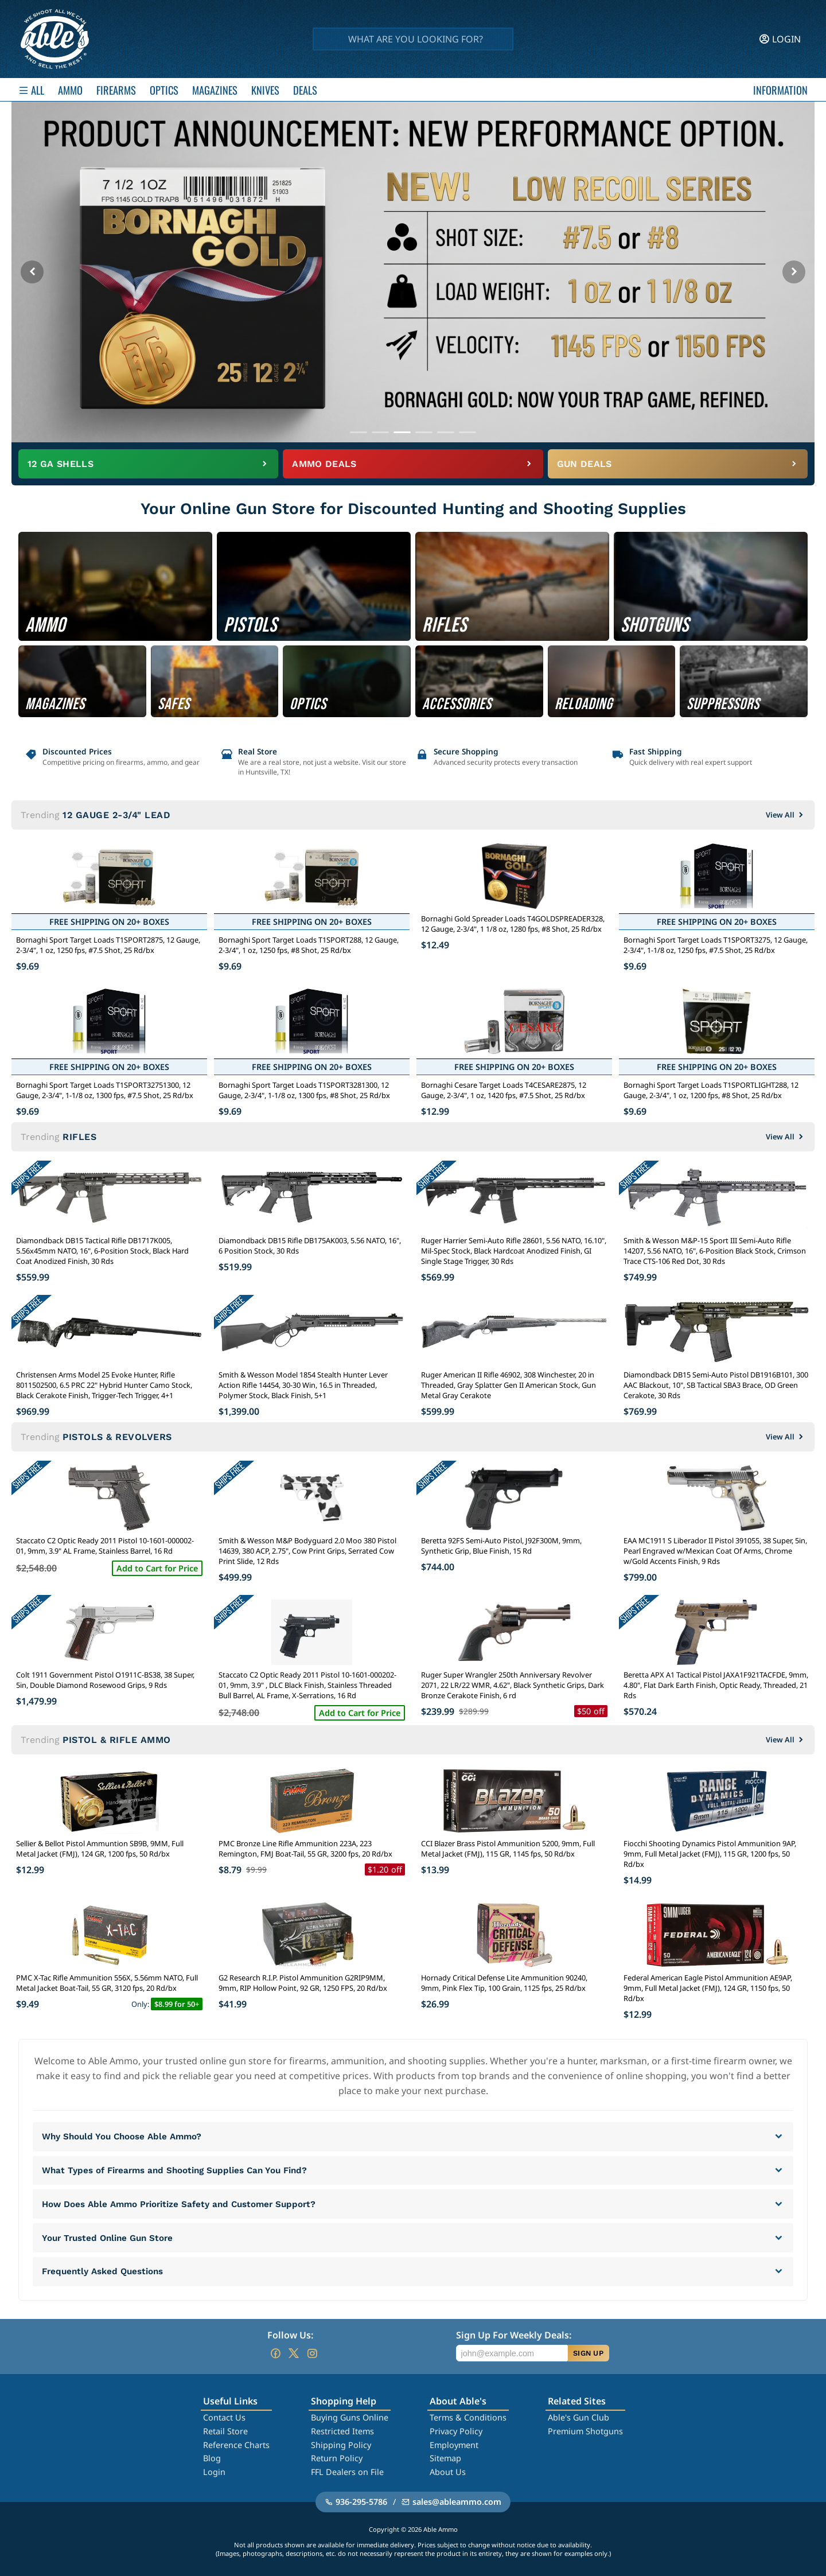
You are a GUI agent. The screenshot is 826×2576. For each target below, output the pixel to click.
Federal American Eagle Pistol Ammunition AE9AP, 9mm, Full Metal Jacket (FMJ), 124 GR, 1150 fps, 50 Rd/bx (708, 1987)
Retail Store (225, 2431)
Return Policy (337, 2458)
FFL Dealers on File (347, 2471)
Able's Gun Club (578, 2417)
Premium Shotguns (585, 2431)
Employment (454, 2444)
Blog (212, 2458)
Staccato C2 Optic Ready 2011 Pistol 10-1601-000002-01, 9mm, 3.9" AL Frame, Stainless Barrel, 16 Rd (105, 1545)
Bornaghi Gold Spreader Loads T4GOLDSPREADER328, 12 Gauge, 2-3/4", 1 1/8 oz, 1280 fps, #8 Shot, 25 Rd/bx (513, 923)
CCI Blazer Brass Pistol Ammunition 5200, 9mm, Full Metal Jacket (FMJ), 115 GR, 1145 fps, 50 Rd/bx (508, 1848)
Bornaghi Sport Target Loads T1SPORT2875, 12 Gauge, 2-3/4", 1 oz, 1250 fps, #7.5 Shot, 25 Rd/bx (108, 945)
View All (785, 815)
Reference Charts (236, 2444)
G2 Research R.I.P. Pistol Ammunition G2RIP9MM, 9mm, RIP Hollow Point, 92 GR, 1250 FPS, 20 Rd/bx (303, 1982)
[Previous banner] (32, 271)
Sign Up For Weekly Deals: (513, 2335)
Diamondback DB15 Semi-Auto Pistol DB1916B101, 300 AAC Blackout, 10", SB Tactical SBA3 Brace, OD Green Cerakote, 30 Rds (716, 1384)
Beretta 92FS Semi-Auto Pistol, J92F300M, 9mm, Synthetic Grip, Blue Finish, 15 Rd (501, 1545)
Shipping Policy (341, 2444)
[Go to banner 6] (467, 432)
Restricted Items (342, 2431)
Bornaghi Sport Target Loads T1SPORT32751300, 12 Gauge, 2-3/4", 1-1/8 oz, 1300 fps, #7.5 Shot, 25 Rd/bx (104, 1090)
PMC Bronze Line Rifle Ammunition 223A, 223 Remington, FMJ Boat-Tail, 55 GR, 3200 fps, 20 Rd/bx (305, 1848)
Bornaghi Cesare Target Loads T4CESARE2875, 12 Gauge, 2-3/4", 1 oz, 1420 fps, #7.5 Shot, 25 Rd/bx (503, 1090)
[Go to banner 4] (424, 432)
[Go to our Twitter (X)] (294, 2353)
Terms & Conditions (468, 2417)
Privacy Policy (456, 2431)
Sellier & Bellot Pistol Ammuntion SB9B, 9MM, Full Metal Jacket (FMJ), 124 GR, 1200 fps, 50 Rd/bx (100, 1848)
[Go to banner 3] (402, 432)
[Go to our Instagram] (312, 2353)
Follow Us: (290, 2335)
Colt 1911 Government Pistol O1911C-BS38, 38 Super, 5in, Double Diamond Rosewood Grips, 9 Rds (105, 1680)
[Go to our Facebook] (275, 2353)
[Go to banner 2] (380, 432)
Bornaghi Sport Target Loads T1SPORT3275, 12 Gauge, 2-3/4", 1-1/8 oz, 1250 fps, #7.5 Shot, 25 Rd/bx (716, 945)
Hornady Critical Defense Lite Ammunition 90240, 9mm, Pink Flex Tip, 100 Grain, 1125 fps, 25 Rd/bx (504, 1982)
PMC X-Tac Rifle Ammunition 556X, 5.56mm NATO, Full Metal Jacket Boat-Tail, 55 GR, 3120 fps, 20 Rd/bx (107, 1982)
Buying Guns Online (349, 2417)
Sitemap (445, 2458)
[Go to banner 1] (358, 432)
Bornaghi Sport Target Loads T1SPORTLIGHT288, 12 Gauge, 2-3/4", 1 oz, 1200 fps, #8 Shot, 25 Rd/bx (711, 1090)
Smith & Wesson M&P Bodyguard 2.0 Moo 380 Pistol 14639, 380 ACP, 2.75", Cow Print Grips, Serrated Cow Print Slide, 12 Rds (307, 1550)
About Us (448, 2471)
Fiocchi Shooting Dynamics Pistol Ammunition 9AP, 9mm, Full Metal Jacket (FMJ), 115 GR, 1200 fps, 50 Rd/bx (710, 1853)
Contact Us (224, 2417)
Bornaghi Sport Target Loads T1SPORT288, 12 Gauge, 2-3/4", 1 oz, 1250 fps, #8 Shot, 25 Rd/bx (309, 945)
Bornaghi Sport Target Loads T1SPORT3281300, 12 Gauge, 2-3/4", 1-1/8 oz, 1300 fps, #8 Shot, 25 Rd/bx (304, 1090)
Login (214, 2471)
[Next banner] (793, 271)
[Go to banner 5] (445, 432)
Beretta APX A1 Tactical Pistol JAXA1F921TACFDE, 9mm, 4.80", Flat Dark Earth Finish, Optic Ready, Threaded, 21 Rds (716, 1685)
